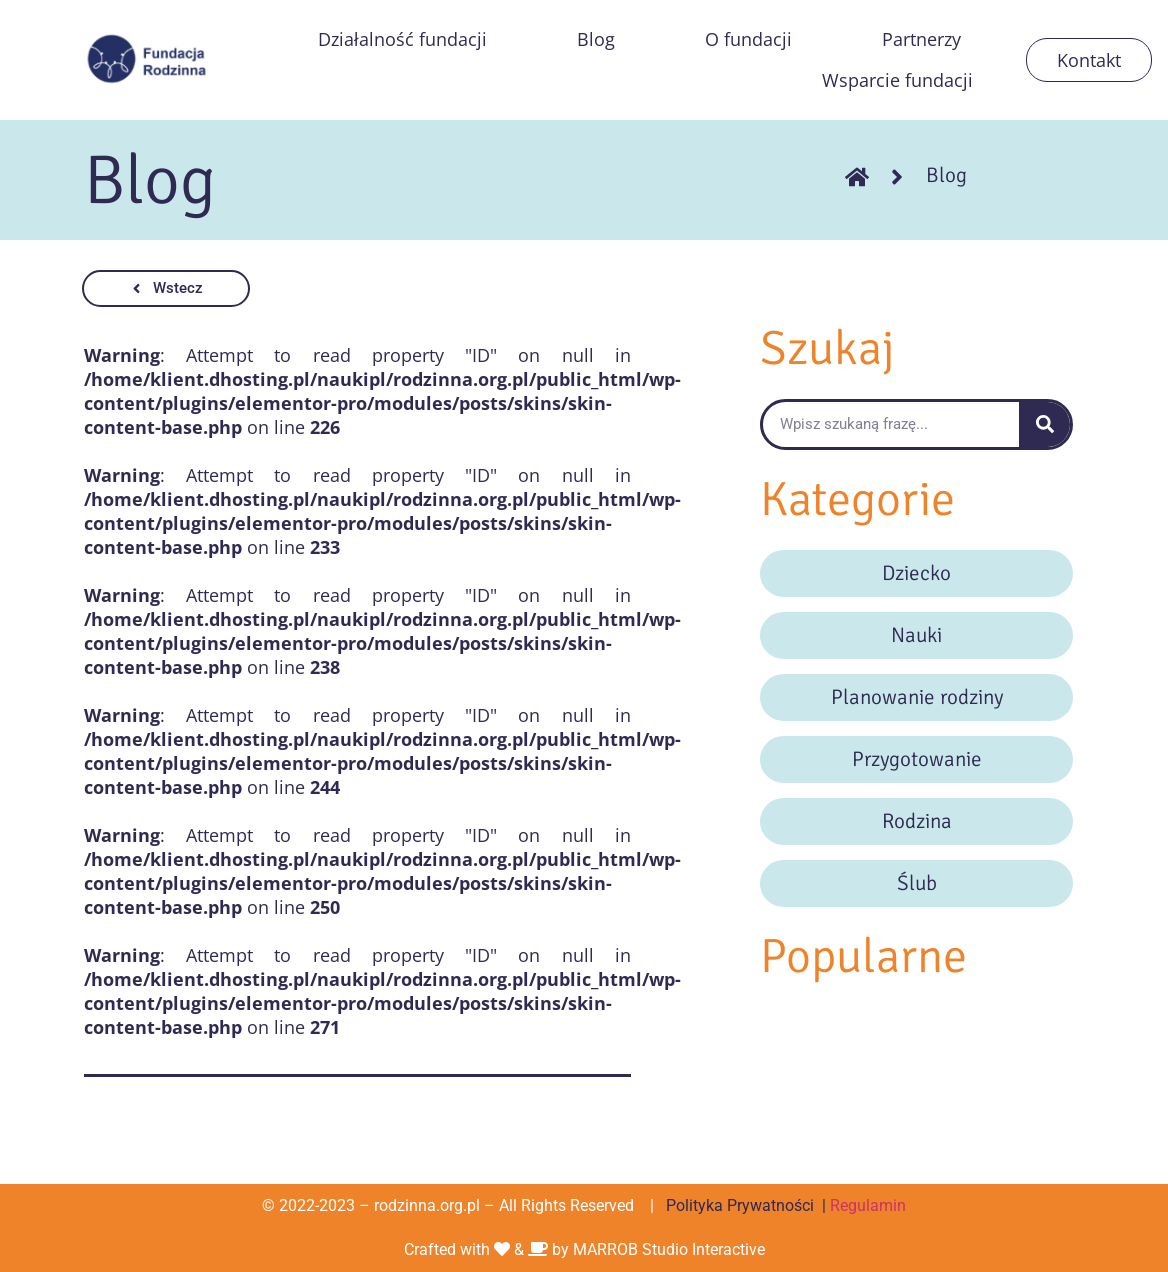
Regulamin (868, 1205)
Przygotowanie (917, 759)
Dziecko (916, 573)
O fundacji (748, 39)
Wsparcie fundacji (897, 80)
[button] (166, 288)
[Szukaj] (1044, 424)
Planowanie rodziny (917, 697)
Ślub (917, 883)
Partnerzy (921, 39)
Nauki (916, 635)
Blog (596, 39)
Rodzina (917, 821)
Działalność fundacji (402, 39)
